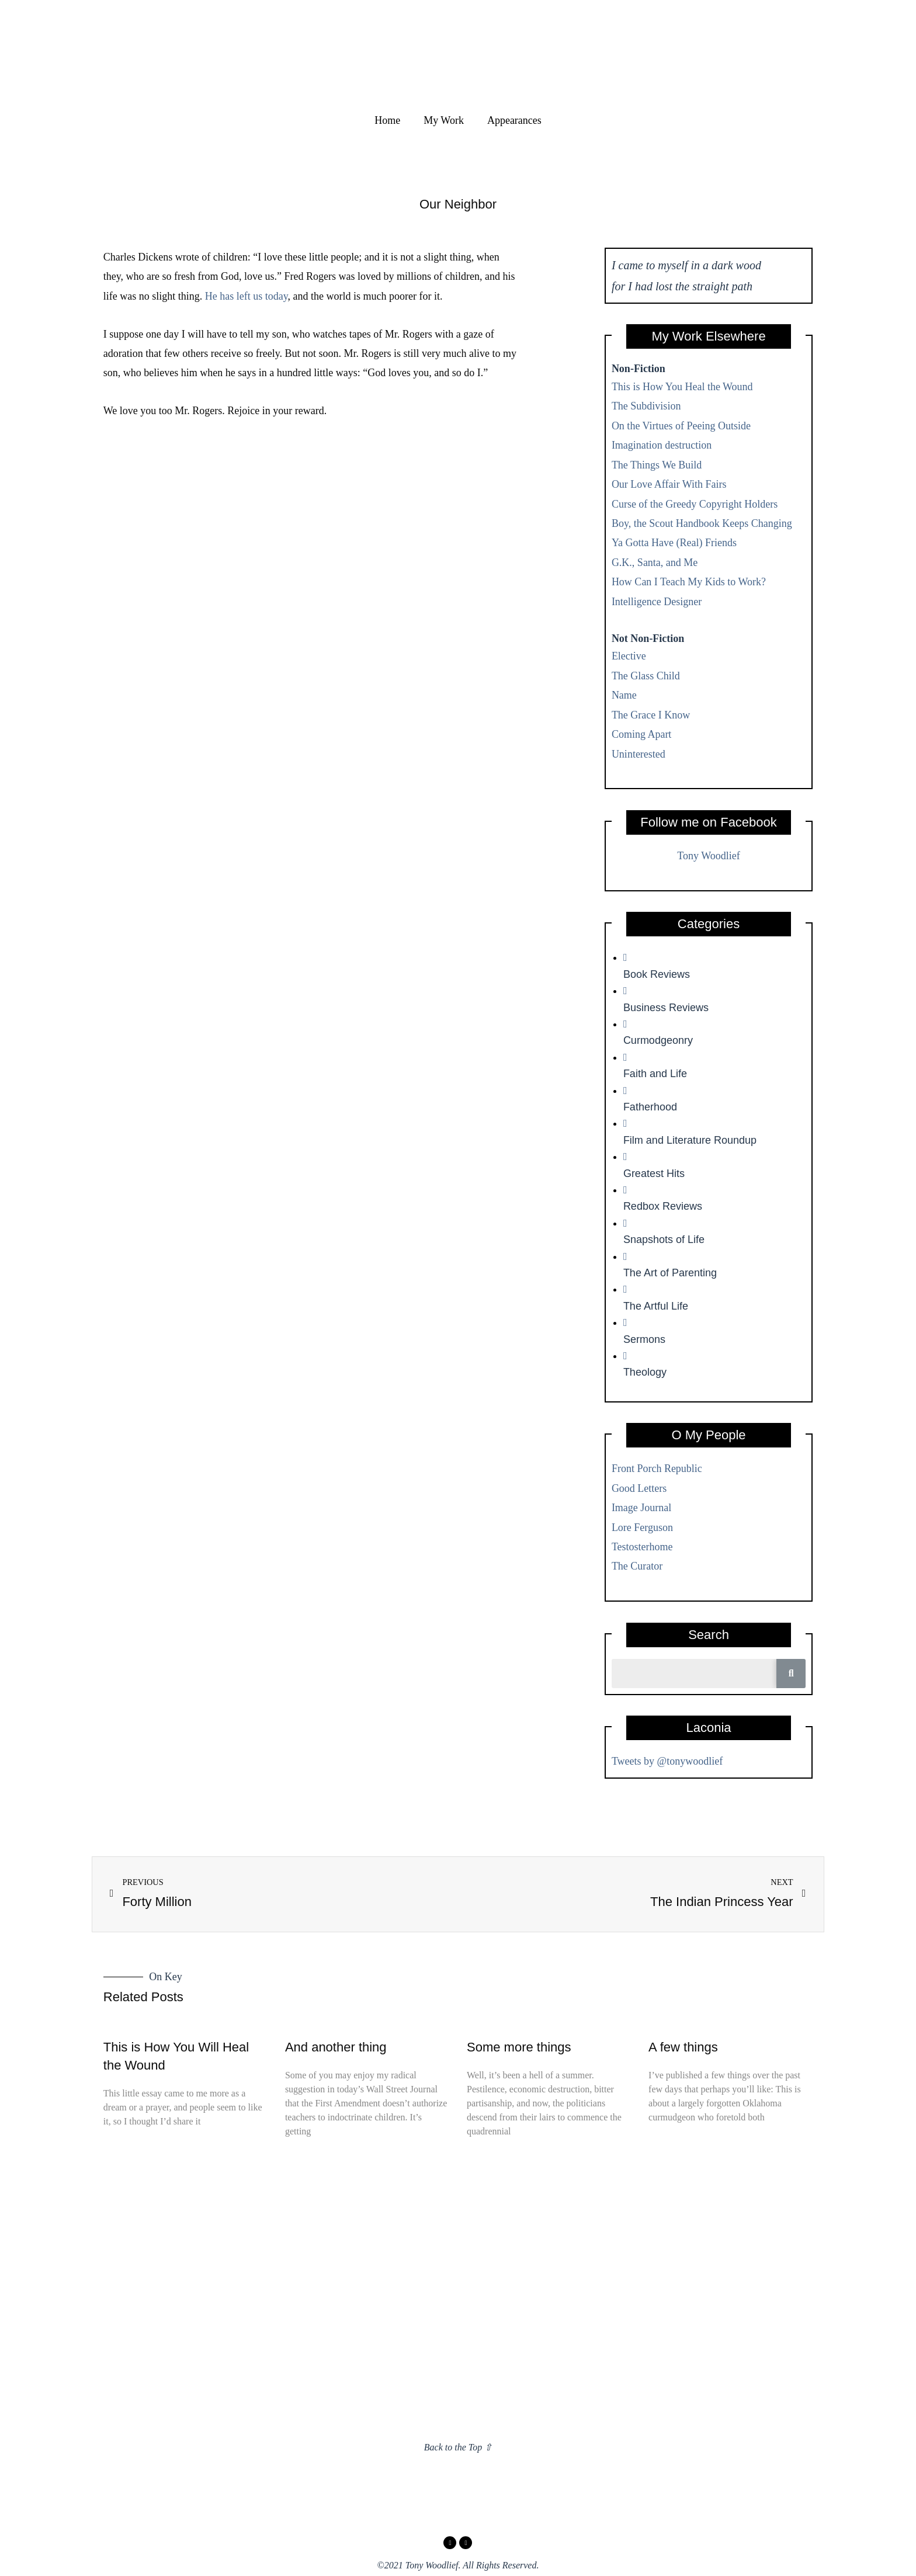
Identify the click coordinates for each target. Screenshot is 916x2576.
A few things (683, 2047)
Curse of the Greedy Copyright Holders (695, 504)
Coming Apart (642, 734)
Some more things (519, 2047)
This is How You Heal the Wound (682, 387)
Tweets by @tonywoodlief (667, 1761)
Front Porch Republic (657, 1468)
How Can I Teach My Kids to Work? (689, 582)
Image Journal (641, 1507)
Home (387, 120)
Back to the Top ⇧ (458, 2447)
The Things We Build (657, 465)
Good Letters (639, 1488)
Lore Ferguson (642, 1527)
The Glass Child (646, 676)
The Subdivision (646, 406)
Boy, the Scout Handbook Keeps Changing (702, 523)
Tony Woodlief (708, 856)
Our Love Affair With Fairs (669, 484)
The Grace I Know (651, 715)
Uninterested (638, 754)
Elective (629, 656)
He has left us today (246, 296)
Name (624, 695)
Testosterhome (642, 1547)
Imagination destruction (662, 445)
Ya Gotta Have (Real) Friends (674, 542)
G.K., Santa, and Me (655, 562)
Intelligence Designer (657, 601)
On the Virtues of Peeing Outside (681, 426)
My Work (444, 120)
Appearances (514, 120)
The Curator (637, 1566)
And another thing (336, 2047)
